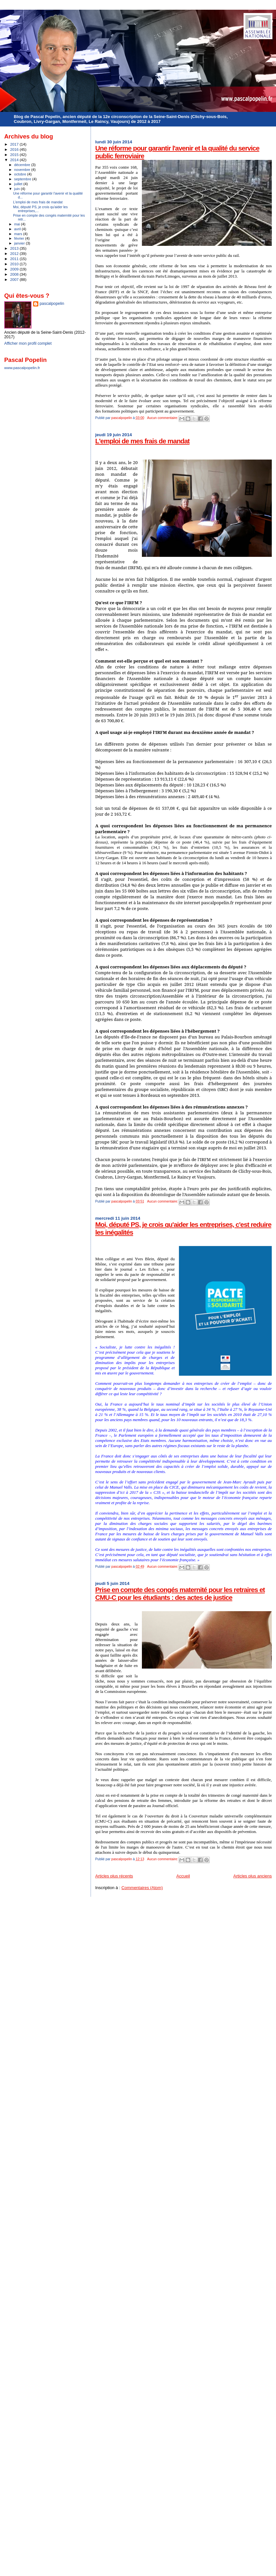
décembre (22, 165)
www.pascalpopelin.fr (22, 367)
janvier (20, 243)
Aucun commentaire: (163, 418)
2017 (14, 144)
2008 (14, 274)
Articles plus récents (114, 1876)
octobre (20, 174)
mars (18, 234)
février (19, 238)
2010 (14, 264)
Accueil (183, 1876)
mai (17, 224)
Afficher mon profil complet (28, 343)
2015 (14, 154)
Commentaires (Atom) (142, 1887)
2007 (14, 279)
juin (17, 189)
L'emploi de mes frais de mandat (142, 441)
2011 (14, 259)
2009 (14, 269)
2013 (14, 248)
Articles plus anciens (252, 1876)
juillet (18, 184)
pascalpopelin (52, 303)
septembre (23, 179)
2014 (14, 160)
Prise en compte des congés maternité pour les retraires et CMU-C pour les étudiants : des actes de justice (180, 1593)
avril (18, 229)
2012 (14, 253)
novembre (22, 170)
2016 (14, 149)
